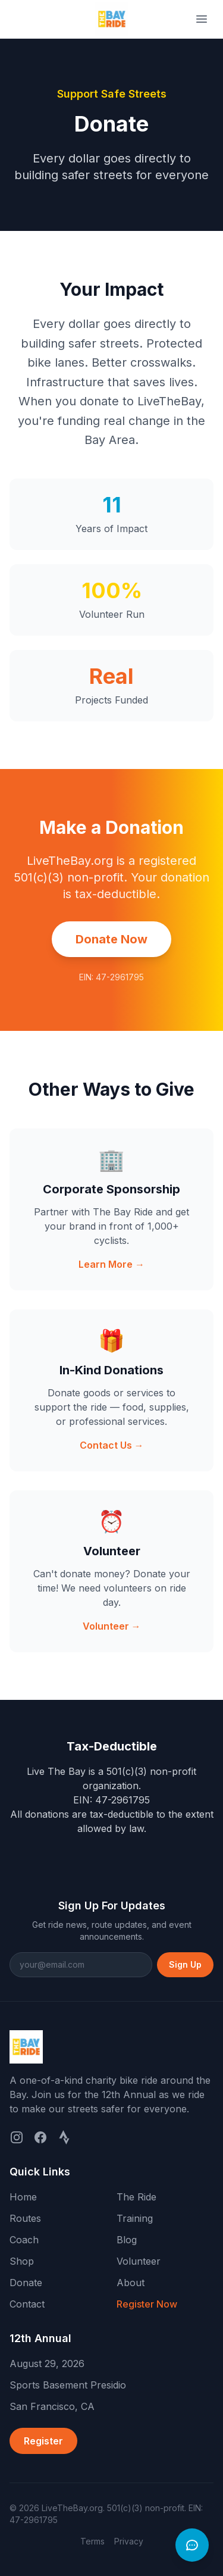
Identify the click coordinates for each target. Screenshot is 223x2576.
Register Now (147, 2304)
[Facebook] (40, 2137)
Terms (92, 2541)
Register (43, 2441)
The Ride (136, 2197)
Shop (22, 2261)
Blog (127, 2240)
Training (135, 2218)
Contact (27, 2304)
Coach (24, 2240)
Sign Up (185, 1964)
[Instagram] (17, 2137)
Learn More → (111, 1264)
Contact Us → (112, 1445)
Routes (25, 2218)
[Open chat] (192, 2545)
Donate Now (111, 939)
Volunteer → (112, 1626)
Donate (26, 2283)
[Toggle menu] (201, 19)
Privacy (128, 2541)
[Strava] (64, 2137)
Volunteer (139, 2261)
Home (23, 2197)
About (131, 2283)
